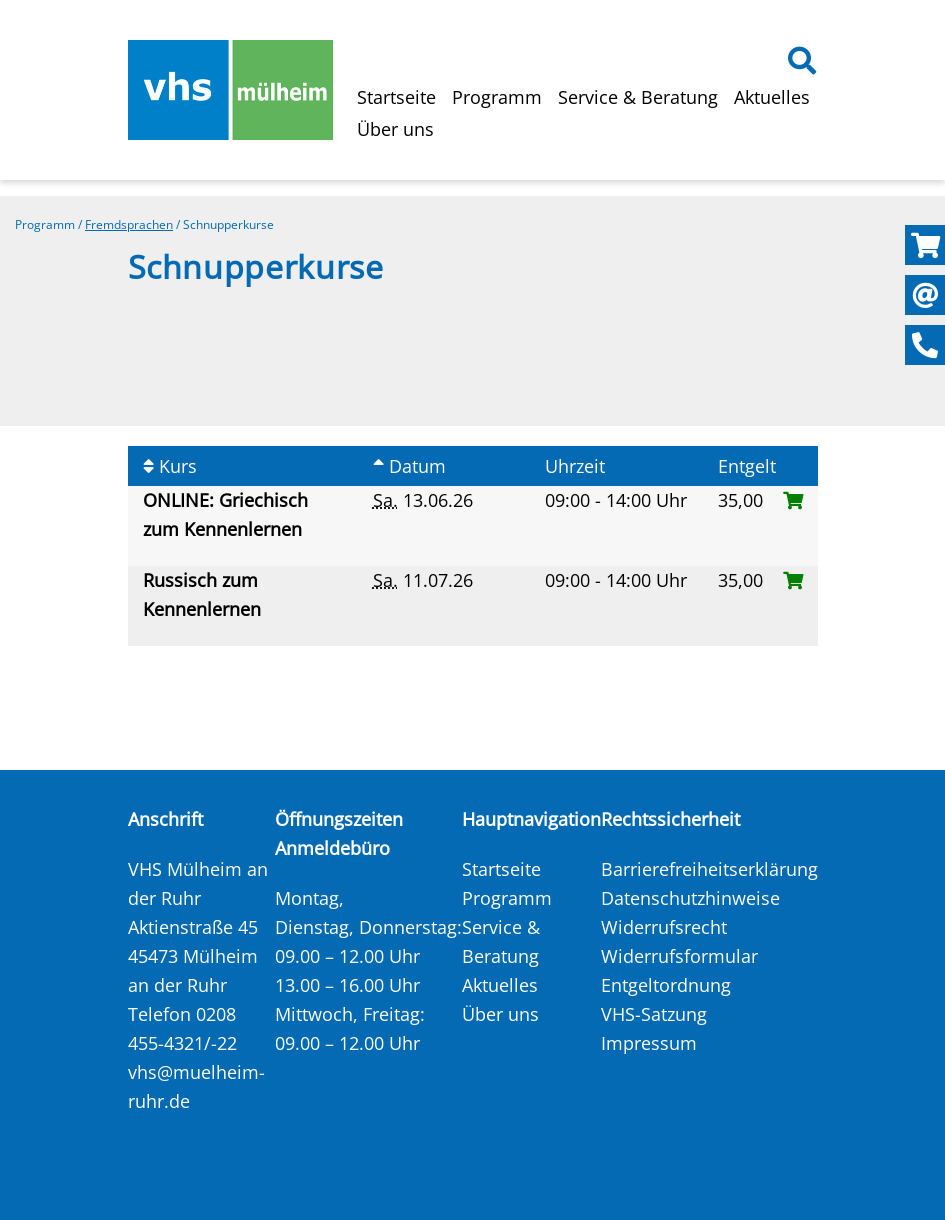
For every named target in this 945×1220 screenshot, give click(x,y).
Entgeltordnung (666, 985)
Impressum (649, 1043)
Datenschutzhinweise (690, 898)
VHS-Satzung (654, 1014)
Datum (409, 466)
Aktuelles (772, 97)
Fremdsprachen (129, 224)
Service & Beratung (638, 97)
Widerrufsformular (679, 956)
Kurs (170, 466)
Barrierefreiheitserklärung (709, 869)
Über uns (395, 129)
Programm (497, 97)
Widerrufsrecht (664, 927)
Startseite (396, 97)
